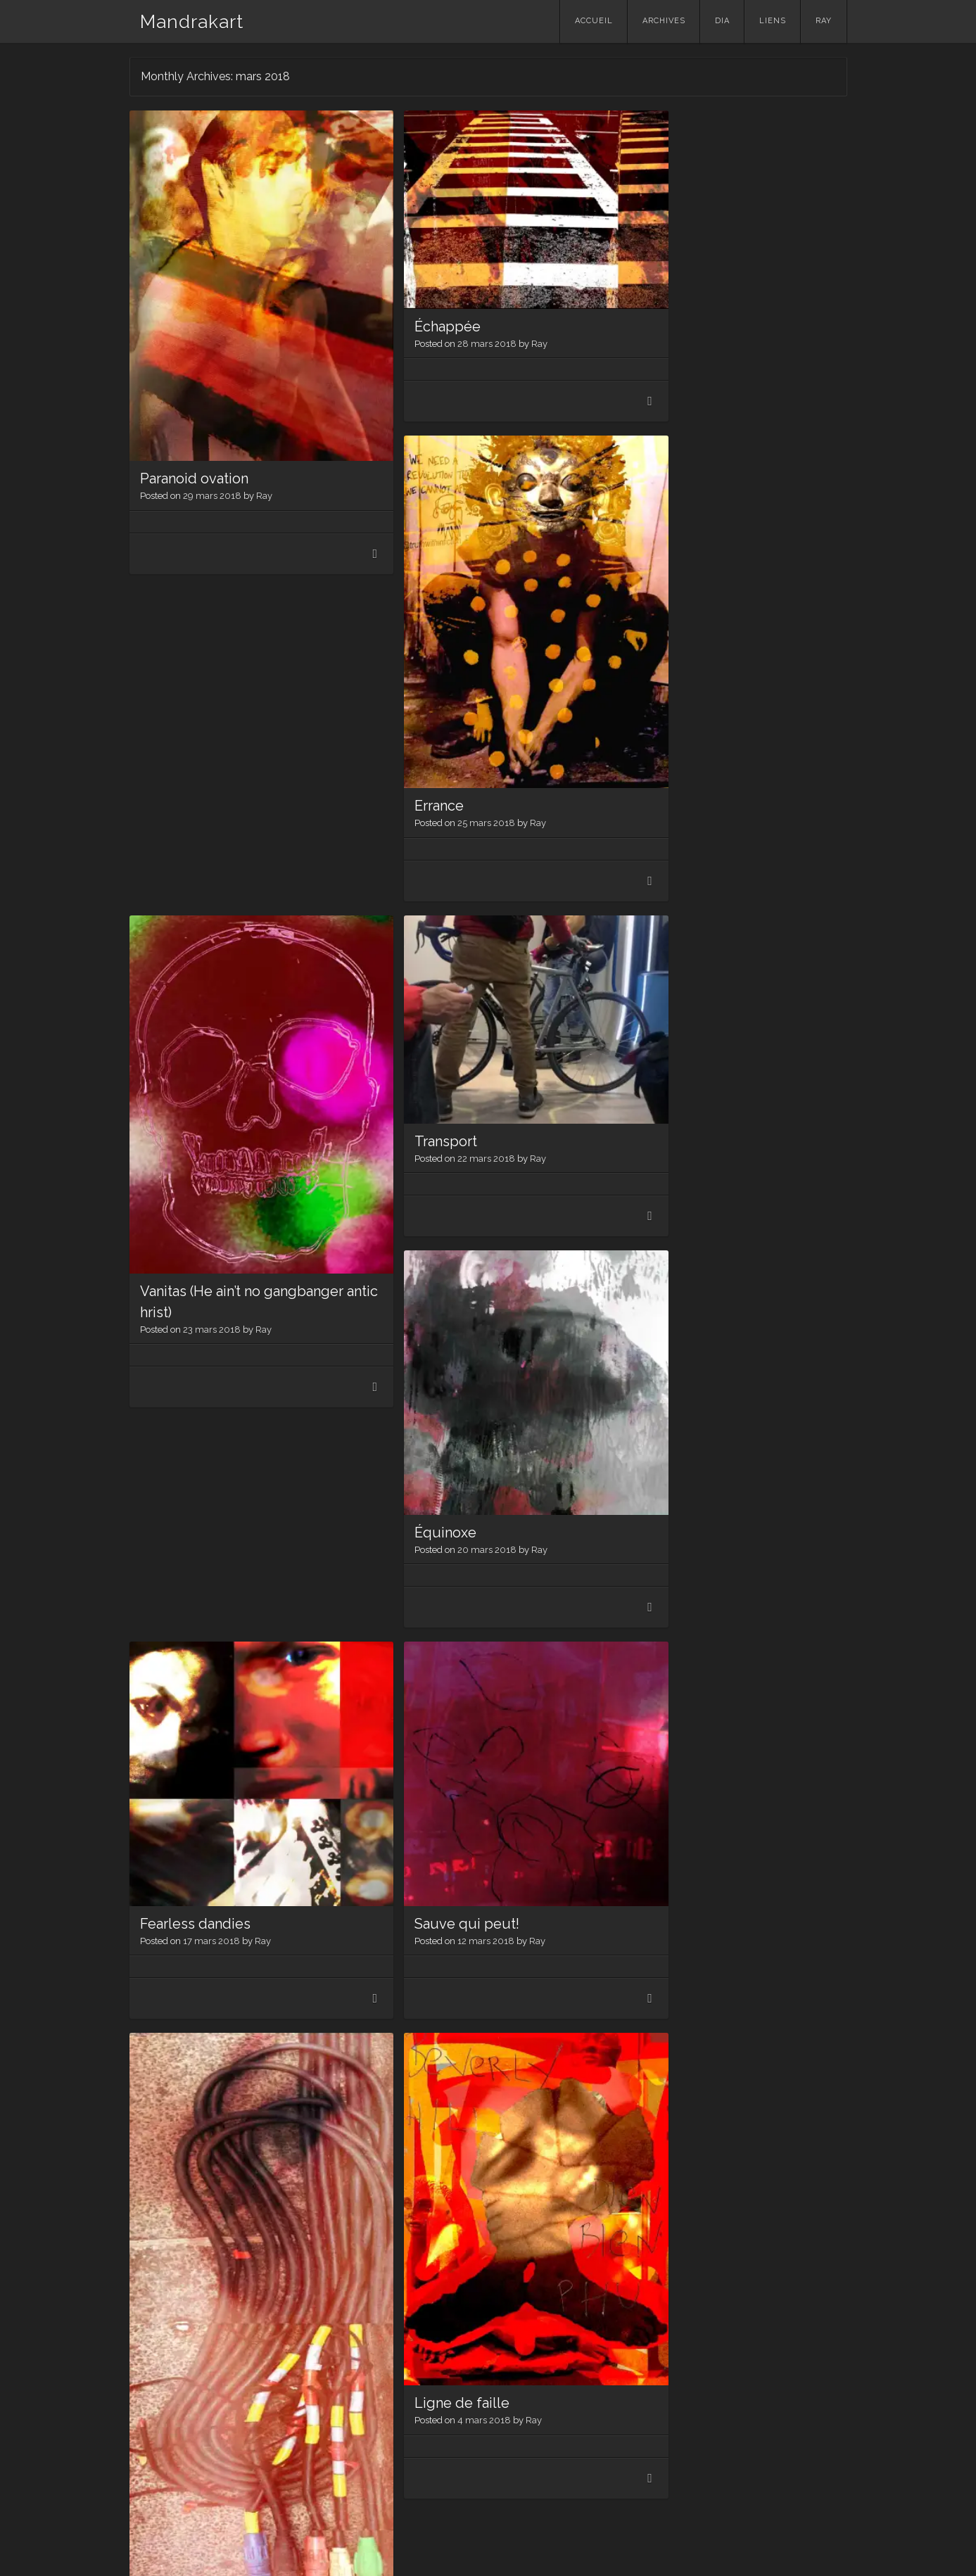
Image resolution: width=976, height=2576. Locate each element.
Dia (722, 20)
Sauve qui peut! (432, 1455)
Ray (824, 20)
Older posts (174, 2444)
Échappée (413, 300)
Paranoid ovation (194, 432)
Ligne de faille (427, 1889)
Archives (663, 20)
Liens (772, 20)
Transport (411, 742)
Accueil (594, 20)
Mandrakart (191, 21)
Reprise (165, 2320)
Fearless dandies (195, 1455)
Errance (645, 434)
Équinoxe (411, 1099)
